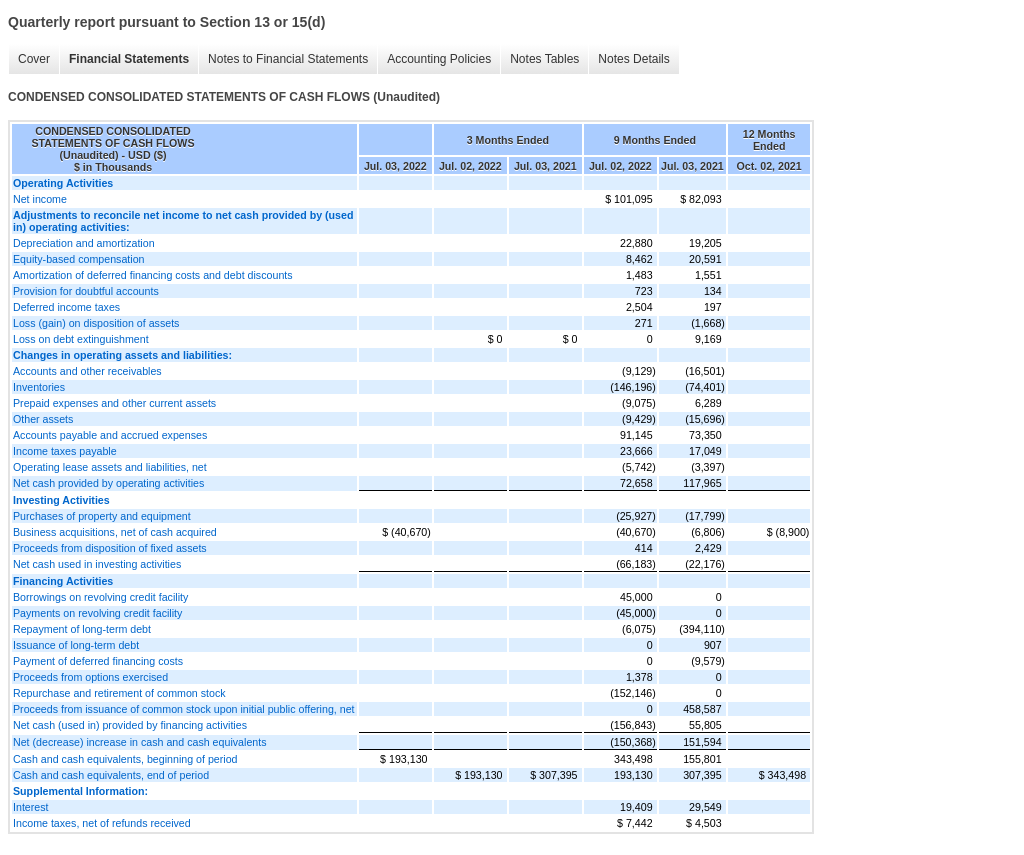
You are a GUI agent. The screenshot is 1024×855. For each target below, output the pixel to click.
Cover (34, 59)
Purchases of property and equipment (102, 516)
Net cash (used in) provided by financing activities (130, 725)
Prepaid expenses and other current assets (114, 403)
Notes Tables (544, 59)
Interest (31, 807)
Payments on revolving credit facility (97, 613)
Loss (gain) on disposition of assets (96, 323)
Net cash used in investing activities (97, 564)
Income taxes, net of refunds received (102, 823)
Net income (40, 199)
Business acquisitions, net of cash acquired (115, 532)
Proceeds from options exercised (90, 677)
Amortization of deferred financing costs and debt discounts (153, 275)
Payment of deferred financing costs (98, 661)
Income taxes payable (65, 451)
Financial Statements (129, 59)
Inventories (39, 387)
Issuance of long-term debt (76, 645)
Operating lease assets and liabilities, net (110, 467)
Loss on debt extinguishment (81, 339)
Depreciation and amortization (84, 243)
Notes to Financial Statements (288, 59)
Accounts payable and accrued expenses (110, 435)
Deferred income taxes (66, 307)
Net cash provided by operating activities (108, 483)
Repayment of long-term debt (82, 629)
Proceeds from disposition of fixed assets (110, 548)
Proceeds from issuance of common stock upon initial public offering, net (184, 709)
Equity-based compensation (79, 259)
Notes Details (633, 59)
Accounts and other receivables (87, 371)
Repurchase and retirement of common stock (119, 693)
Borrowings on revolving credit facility (100, 597)
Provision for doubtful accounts (86, 291)
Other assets (43, 419)
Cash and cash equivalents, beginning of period (125, 759)
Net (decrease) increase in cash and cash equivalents (140, 742)
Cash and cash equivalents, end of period (111, 775)
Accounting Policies (439, 59)
